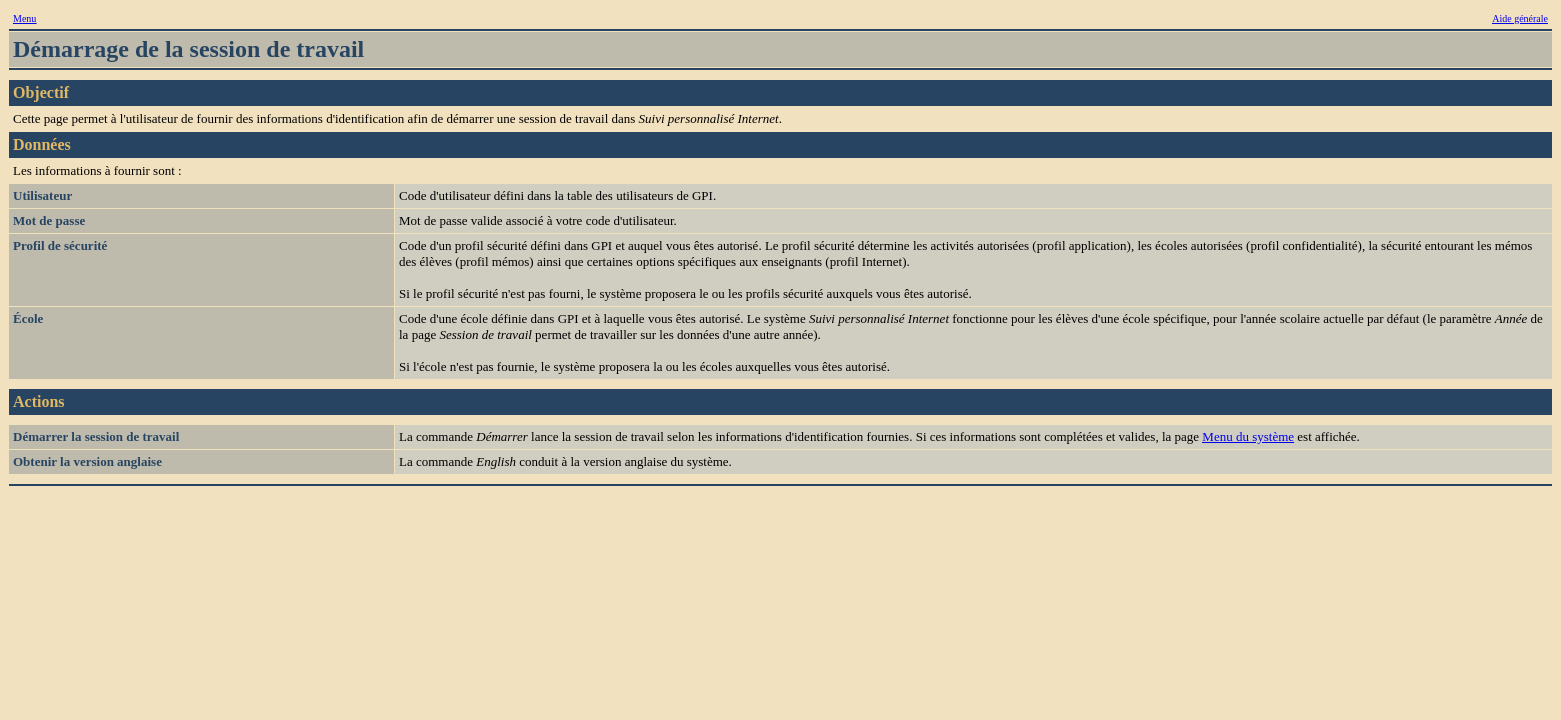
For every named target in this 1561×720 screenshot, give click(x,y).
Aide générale (1520, 18)
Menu (24, 18)
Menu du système (1248, 436)
